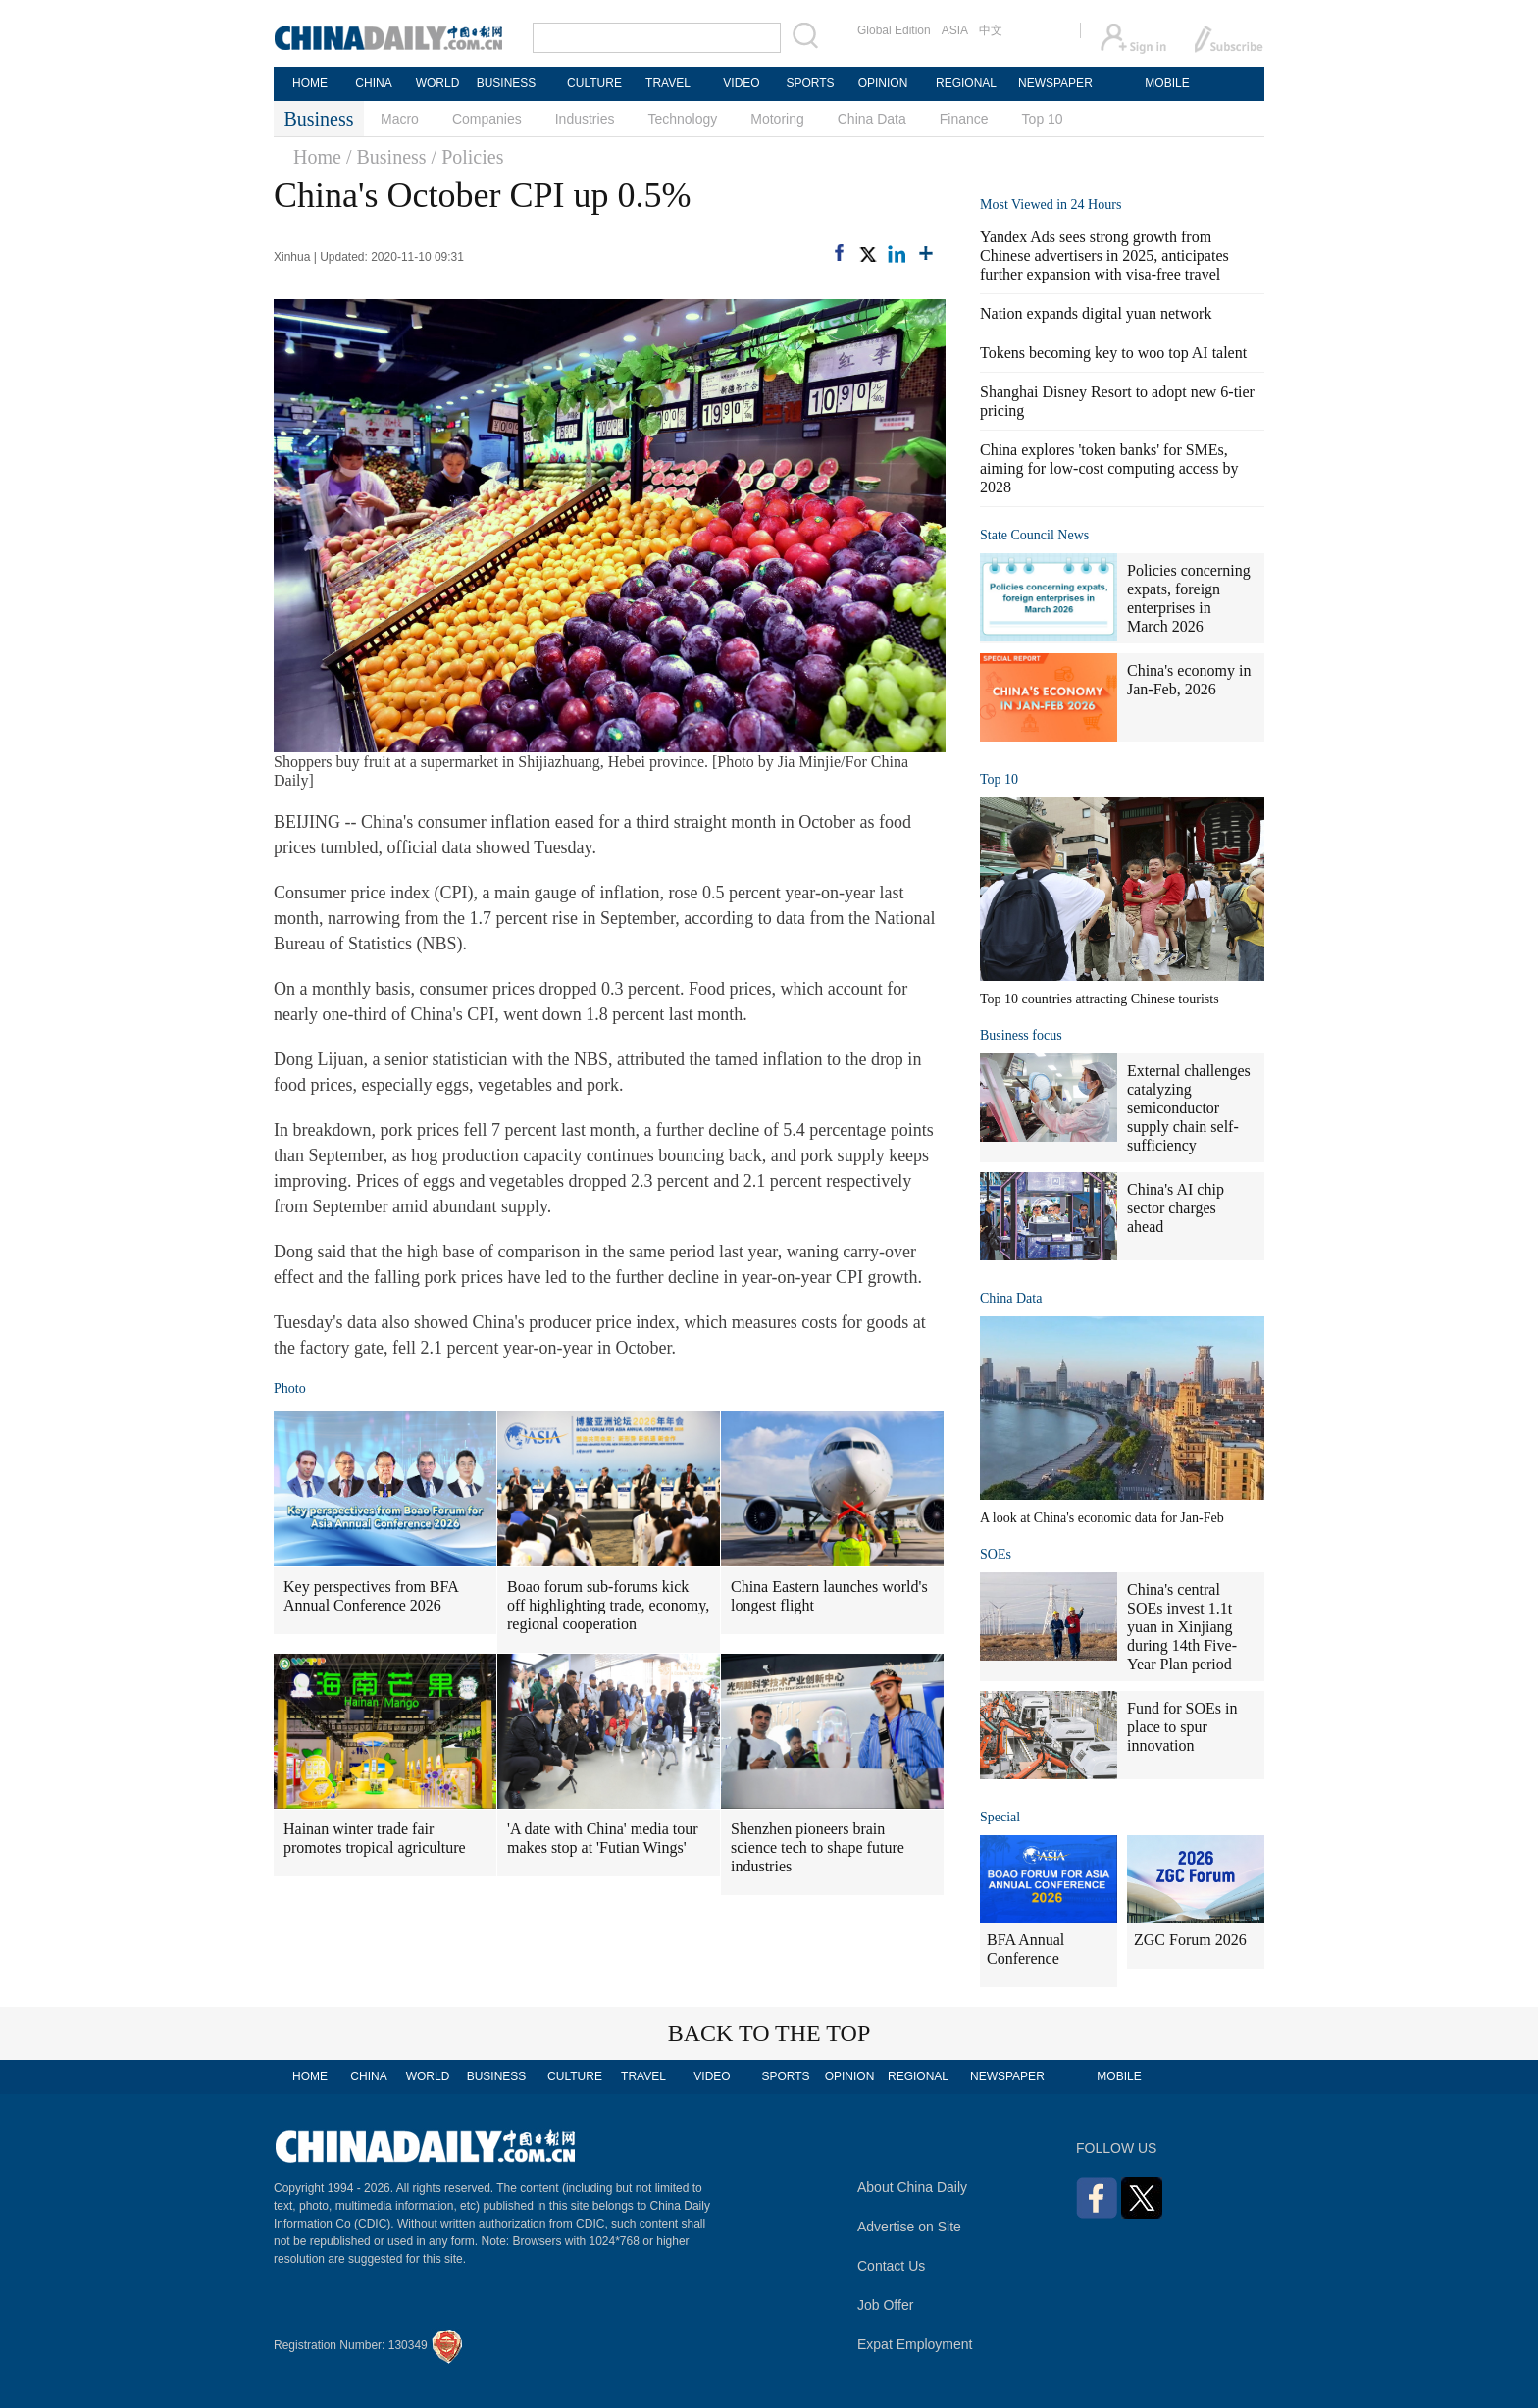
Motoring (776, 119)
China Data (872, 119)
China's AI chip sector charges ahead (1175, 1208)
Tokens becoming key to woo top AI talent (1113, 352)
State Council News (1034, 535)
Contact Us (891, 2266)
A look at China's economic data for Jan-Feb (1102, 1518)
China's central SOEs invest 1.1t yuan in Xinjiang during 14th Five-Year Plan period (1182, 1626)
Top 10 (1042, 119)
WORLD (438, 83)
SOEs (995, 1554)
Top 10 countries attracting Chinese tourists (1099, 999)
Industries (585, 119)
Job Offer (885, 2305)
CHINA (373, 83)
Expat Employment (915, 2344)
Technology (682, 119)
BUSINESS (507, 83)
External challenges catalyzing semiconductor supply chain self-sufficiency (1189, 1107)
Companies (487, 119)
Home (317, 157)
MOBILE (1167, 83)
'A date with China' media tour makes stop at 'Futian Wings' (602, 1838)
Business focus (1021, 1035)
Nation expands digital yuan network (1095, 313)
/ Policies (468, 157)
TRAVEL (668, 83)
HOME (310, 83)
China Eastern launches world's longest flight (829, 1596)
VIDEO (741, 83)
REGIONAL (966, 83)
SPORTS (810, 83)
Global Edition (894, 30)
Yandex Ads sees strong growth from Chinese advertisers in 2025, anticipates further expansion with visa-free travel (1104, 255)
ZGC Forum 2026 (1190, 1939)
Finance (964, 119)
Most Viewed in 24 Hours (1050, 204)
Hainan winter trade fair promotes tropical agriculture (374, 1838)
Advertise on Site (909, 2226)
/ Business (386, 157)
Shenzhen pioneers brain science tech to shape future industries (817, 1847)
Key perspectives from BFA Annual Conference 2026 (371, 1596)
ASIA (955, 30)
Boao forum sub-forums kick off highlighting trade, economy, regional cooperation (608, 1605)
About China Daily (912, 2187)
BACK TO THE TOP (769, 2033)
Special (1000, 1817)
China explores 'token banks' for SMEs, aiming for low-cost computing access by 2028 (1109, 468)
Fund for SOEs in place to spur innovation (1182, 1727)
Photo (290, 1388)
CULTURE (594, 83)
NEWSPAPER (1054, 83)
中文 (990, 30)
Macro (400, 119)
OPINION (883, 83)
